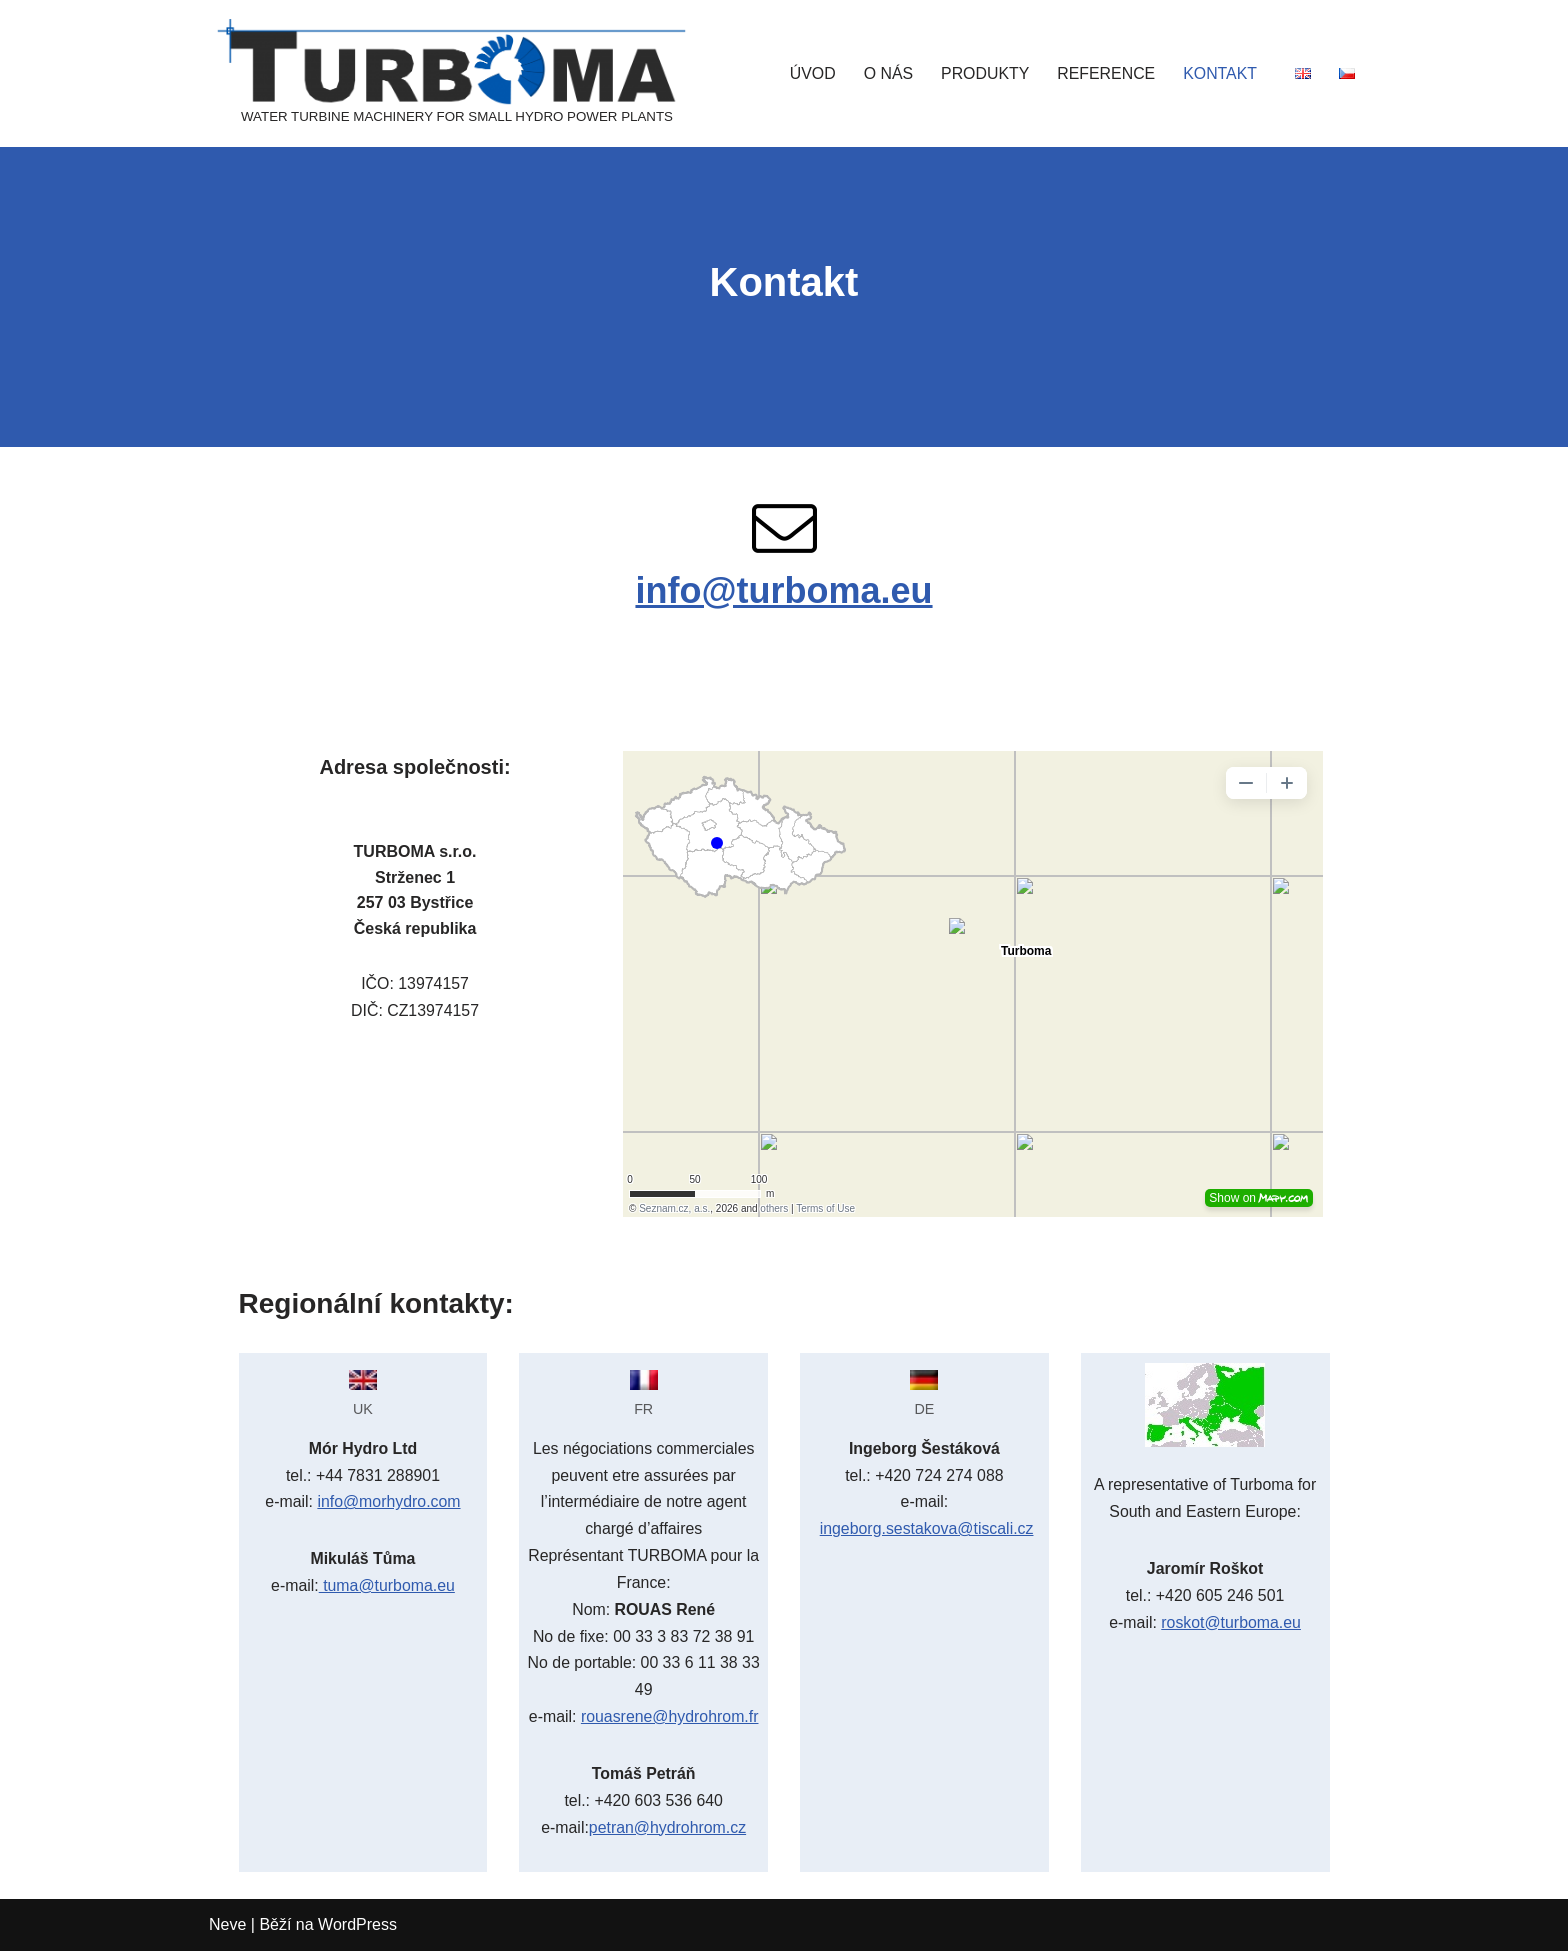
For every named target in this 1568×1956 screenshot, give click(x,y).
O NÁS (886, 73)
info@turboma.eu (783, 591)
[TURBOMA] (457, 73)
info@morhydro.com (389, 1504)
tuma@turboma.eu (386, 1588)
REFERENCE (1105, 73)
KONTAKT (1220, 73)
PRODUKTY (983, 73)
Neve (227, 1930)
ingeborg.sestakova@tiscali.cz (926, 1531)
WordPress (357, 1930)
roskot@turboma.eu (1231, 1624)
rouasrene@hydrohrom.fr (669, 1721)
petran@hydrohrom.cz (667, 1833)
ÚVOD (810, 73)
